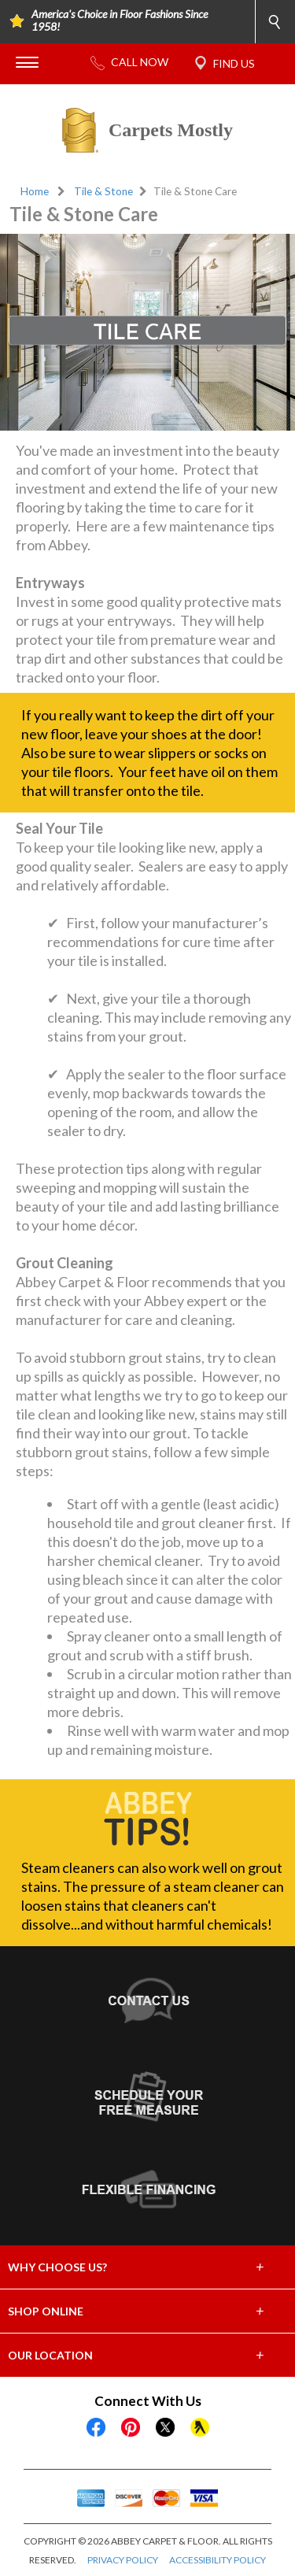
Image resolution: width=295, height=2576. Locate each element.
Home (34, 191)
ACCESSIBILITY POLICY (217, 2560)
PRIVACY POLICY (122, 2560)
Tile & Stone (103, 191)
